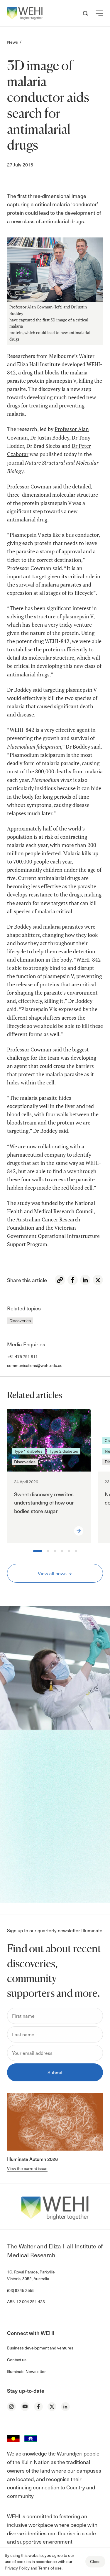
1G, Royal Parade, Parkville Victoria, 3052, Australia (31, 2275)
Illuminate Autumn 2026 (32, 2158)
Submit (55, 2072)
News (12, 42)
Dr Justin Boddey (49, 437)
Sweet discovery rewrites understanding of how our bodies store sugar (44, 1502)
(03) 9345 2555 (21, 2290)
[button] (99, 13)
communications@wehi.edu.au (34, 1365)
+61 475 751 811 (22, 1356)
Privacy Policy (17, 2568)
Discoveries (20, 1320)
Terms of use (50, 2568)
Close (95, 2561)
